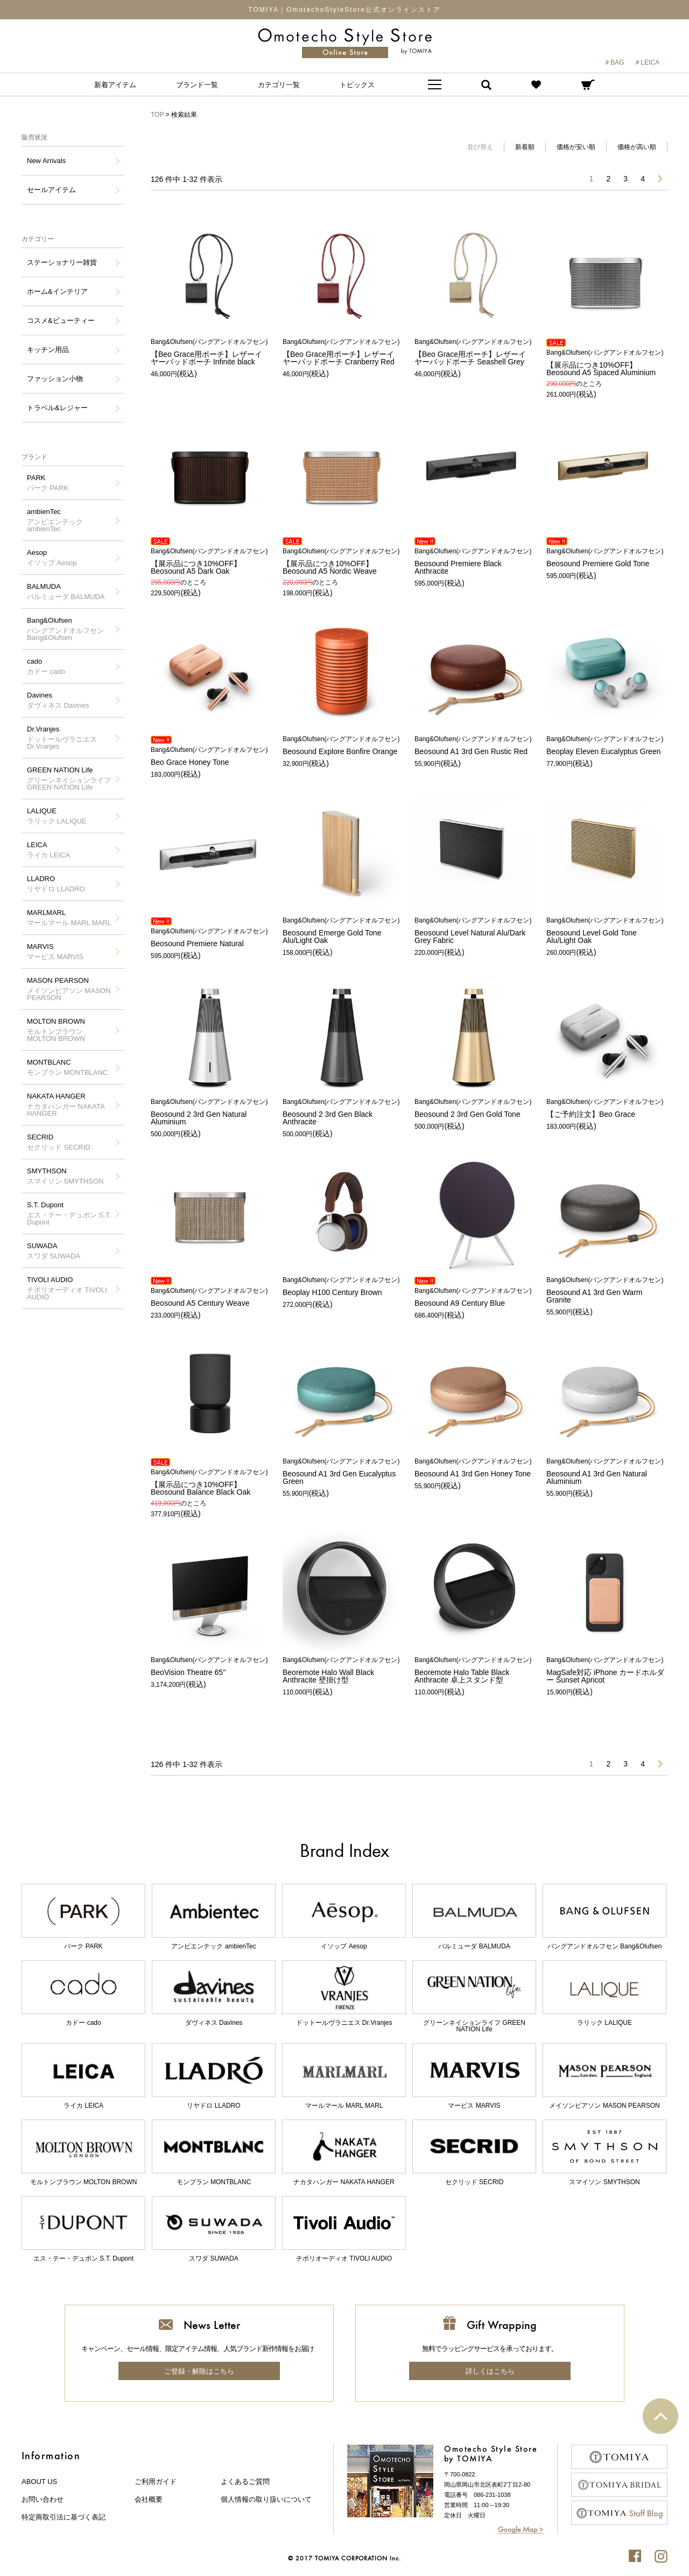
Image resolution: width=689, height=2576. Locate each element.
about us (39, 2482)
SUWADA (53, 1251)
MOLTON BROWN (70, 1030)
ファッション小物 (55, 379)
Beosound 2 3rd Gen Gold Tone (473, 1108)
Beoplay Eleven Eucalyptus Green (605, 746)
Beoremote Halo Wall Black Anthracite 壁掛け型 (342, 1670)
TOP (157, 114)
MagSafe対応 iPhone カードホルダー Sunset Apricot (605, 1670)
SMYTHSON (65, 1176)
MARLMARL (69, 918)
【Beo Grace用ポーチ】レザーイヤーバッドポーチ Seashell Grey (473, 352)
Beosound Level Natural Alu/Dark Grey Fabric (473, 931)
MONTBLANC (67, 1067)
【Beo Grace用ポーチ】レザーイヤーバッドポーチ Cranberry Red (342, 352)
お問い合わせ (43, 2499)
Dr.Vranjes (70, 737)
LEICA (48, 850)
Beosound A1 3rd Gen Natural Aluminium (605, 1472)
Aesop (51, 557)
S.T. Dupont (70, 1213)
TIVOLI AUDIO (70, 1288)
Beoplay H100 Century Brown (342, 1287)
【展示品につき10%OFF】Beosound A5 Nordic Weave (342, 561)
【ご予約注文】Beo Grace (605, 1108)
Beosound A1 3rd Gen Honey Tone (473, 1468)
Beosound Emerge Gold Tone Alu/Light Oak (342, 931)
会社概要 (149, 2499)
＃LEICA (646, 62)
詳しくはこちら (490, 2371)
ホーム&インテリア (57, 291)
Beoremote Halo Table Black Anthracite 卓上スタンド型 (473, 1670)
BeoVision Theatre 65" (210, 1667)
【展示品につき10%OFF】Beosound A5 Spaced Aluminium (605, 363)
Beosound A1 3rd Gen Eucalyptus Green (342, 1472)
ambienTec (70, 520)
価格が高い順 (636, 147)
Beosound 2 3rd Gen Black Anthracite (342, 1112)
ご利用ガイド (156, 2482)
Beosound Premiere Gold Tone (605, 558)
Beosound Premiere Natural (210, 938)
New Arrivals (46, 161)
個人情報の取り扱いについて (266, 2499)
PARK (47, 483)
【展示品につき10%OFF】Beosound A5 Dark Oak (210, 561)
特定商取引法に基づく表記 (64, 2517)
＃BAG (614, 62)
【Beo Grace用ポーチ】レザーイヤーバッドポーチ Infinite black (210, 352)
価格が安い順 (576, 147)
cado (46, 666)
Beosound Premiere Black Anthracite (473, 561)
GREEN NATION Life (70, 778)
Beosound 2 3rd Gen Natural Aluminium (210, 1112)
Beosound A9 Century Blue (473, 1297)
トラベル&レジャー (57, 408)
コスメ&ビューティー (61, 320)
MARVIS (55, 951)
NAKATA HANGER (70, 1104)
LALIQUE (57, 816)
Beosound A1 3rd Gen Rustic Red (473, 746)
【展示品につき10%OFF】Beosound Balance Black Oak (210, 1482)
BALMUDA (65, 591)
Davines (58, 700)
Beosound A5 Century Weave (210, 1297)
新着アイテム (115, 85)
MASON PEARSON (70, 989)
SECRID (58, 1142)
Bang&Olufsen (70, 629)
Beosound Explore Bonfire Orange (342, 746)
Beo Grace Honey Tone (210, 756)
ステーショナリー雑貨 (62, 262)
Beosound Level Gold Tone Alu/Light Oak (605, 931)
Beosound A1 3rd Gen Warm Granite (605, 1290)
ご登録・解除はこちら (199, 2371)
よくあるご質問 (245, 2482)
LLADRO (56, 884)
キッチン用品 (48, 350)
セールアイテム (51, 190)
